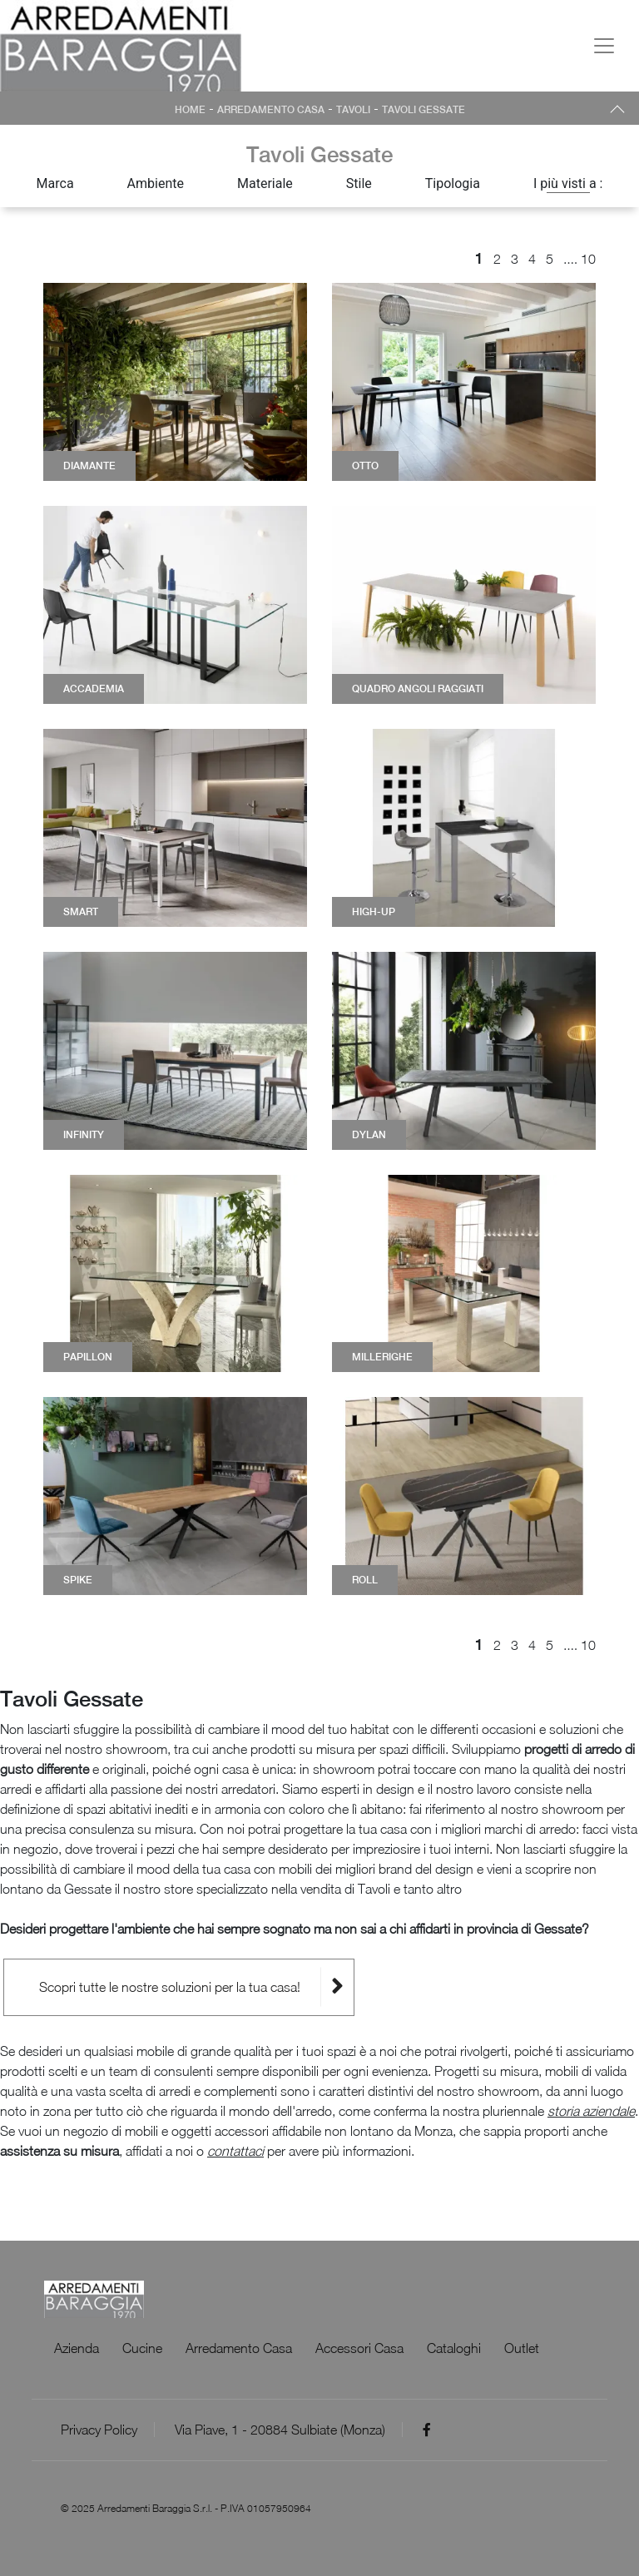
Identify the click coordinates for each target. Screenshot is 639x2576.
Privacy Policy (99, 2429)
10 (588, 258)
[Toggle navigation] (604, 46)
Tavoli (353, 110)
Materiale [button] (265, 183)
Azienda (76, 2348)
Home (190, 110)
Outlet (521, 2348)
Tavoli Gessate (423, 110)
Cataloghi (454, 2348)
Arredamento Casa (270, 110)
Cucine (142, 2348)
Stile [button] (359, 183)
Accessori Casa (359, 2348)
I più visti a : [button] (568, 183)
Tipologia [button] (452, 183)
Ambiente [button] (155, 183)
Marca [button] (55, 183)
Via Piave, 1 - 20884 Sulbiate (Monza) (280, 2429)
